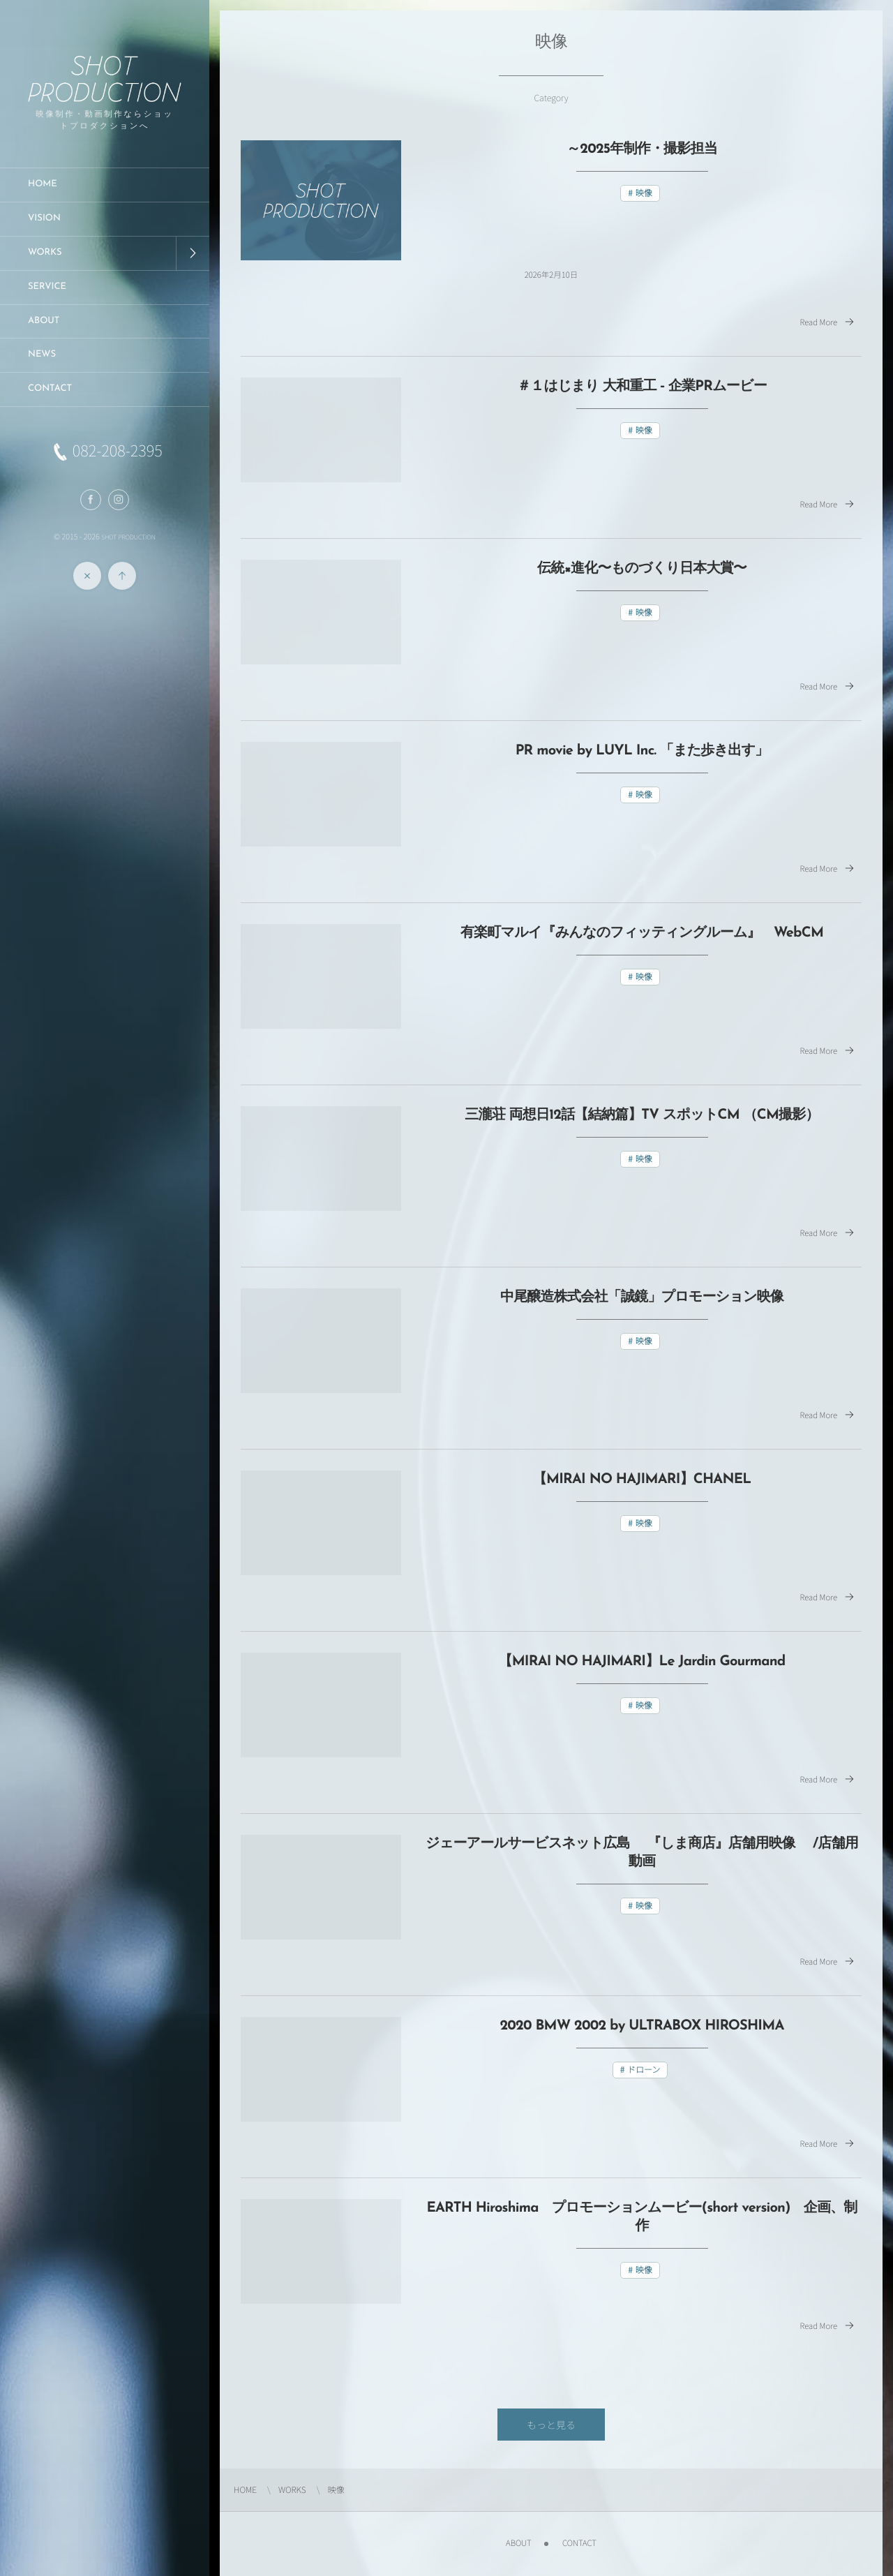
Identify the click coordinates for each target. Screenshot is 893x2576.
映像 (644, 193)
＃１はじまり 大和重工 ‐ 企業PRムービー (642, 387)
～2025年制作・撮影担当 (641, 149)
